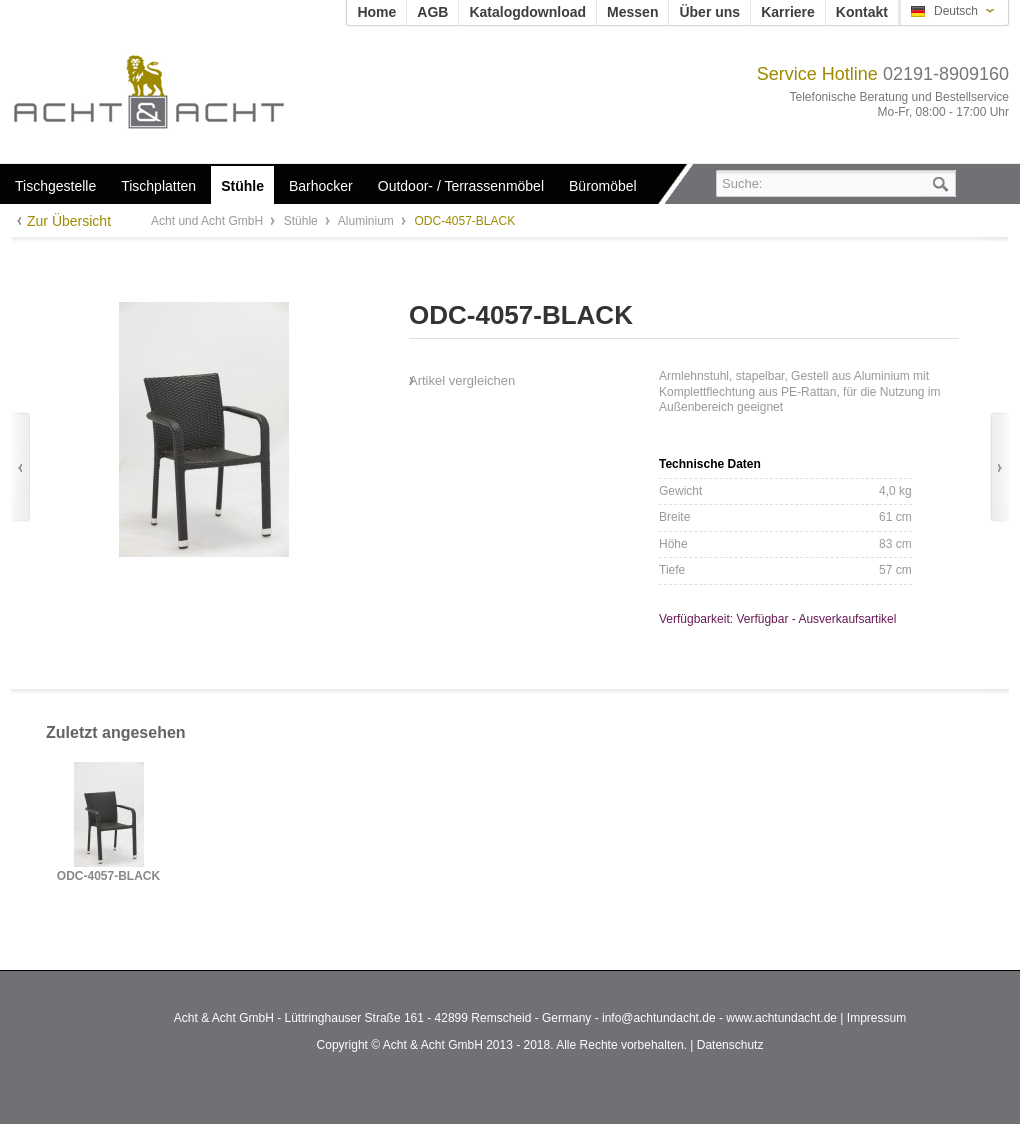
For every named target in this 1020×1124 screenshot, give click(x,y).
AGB (432, 12)
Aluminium (367, 221)
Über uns (709, 12)
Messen (632, 12)
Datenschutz (730, 1045)
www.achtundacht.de (781, 1018)
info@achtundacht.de (659, 1018)
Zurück (20, 467)
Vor (999, 467)
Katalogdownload (527, 12)
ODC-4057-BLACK (108, 876)
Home (376, 12)
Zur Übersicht (69, 221)
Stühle (302, 221)
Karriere (788, 12)
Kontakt (862, 12)
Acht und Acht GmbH (182, 91)
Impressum (876, 1018)
